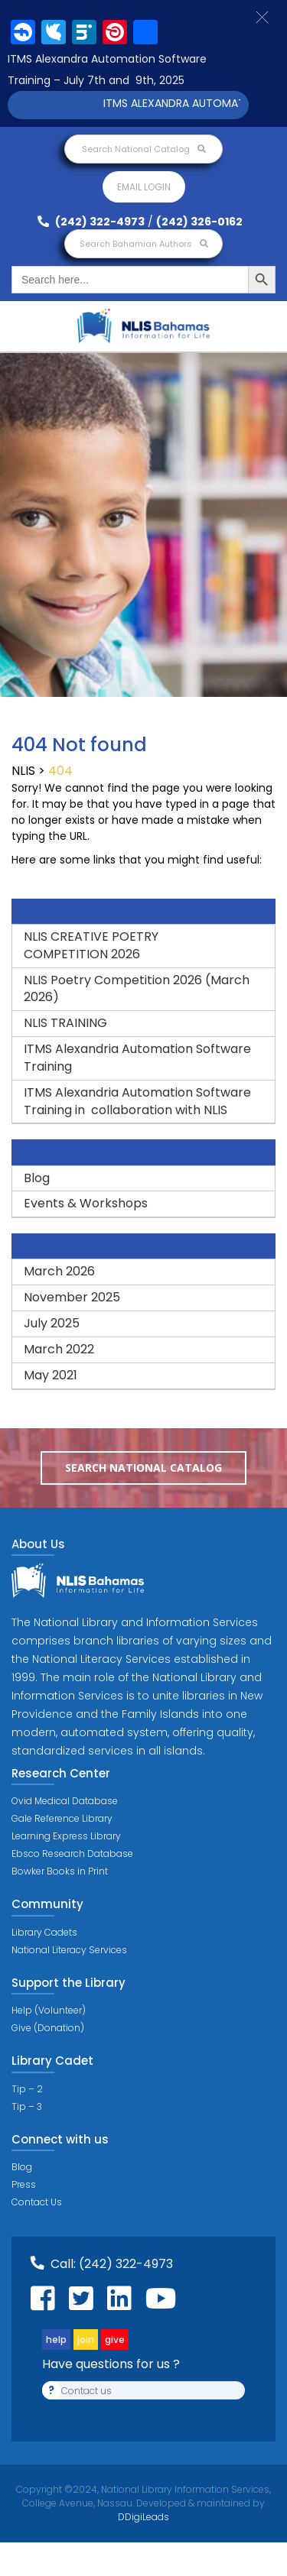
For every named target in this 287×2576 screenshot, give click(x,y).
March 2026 (59, 1271)
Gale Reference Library (62, 1818)
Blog (37, 1178)
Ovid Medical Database (64, 1800)
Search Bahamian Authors (144, 244)
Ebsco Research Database (72, 1853)
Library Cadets (44, 1932)
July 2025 (52, 1323)
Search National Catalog (144, 149)
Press (23, 2184)
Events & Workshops (86, 1203)
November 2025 (72, 1297)
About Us (38, 1544)
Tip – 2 (27, 2088)
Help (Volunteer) (48, 2010)
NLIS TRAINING (65, 1023)
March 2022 (59, 1349)
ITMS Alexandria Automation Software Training (137, 1057)
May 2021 (50, 1375)
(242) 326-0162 (199, 221)
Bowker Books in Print (59, 1871)
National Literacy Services (69, 1949)
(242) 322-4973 (91, 221)
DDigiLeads (143, 2516)
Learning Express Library (66, 1835)
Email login (144, 186)
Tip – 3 (26, 2106)
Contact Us (36, 2201)
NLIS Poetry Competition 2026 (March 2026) (136, 988)
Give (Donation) (47, 2027)
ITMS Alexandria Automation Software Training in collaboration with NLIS (137, 1101)
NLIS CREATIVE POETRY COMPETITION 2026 (91, 945)
